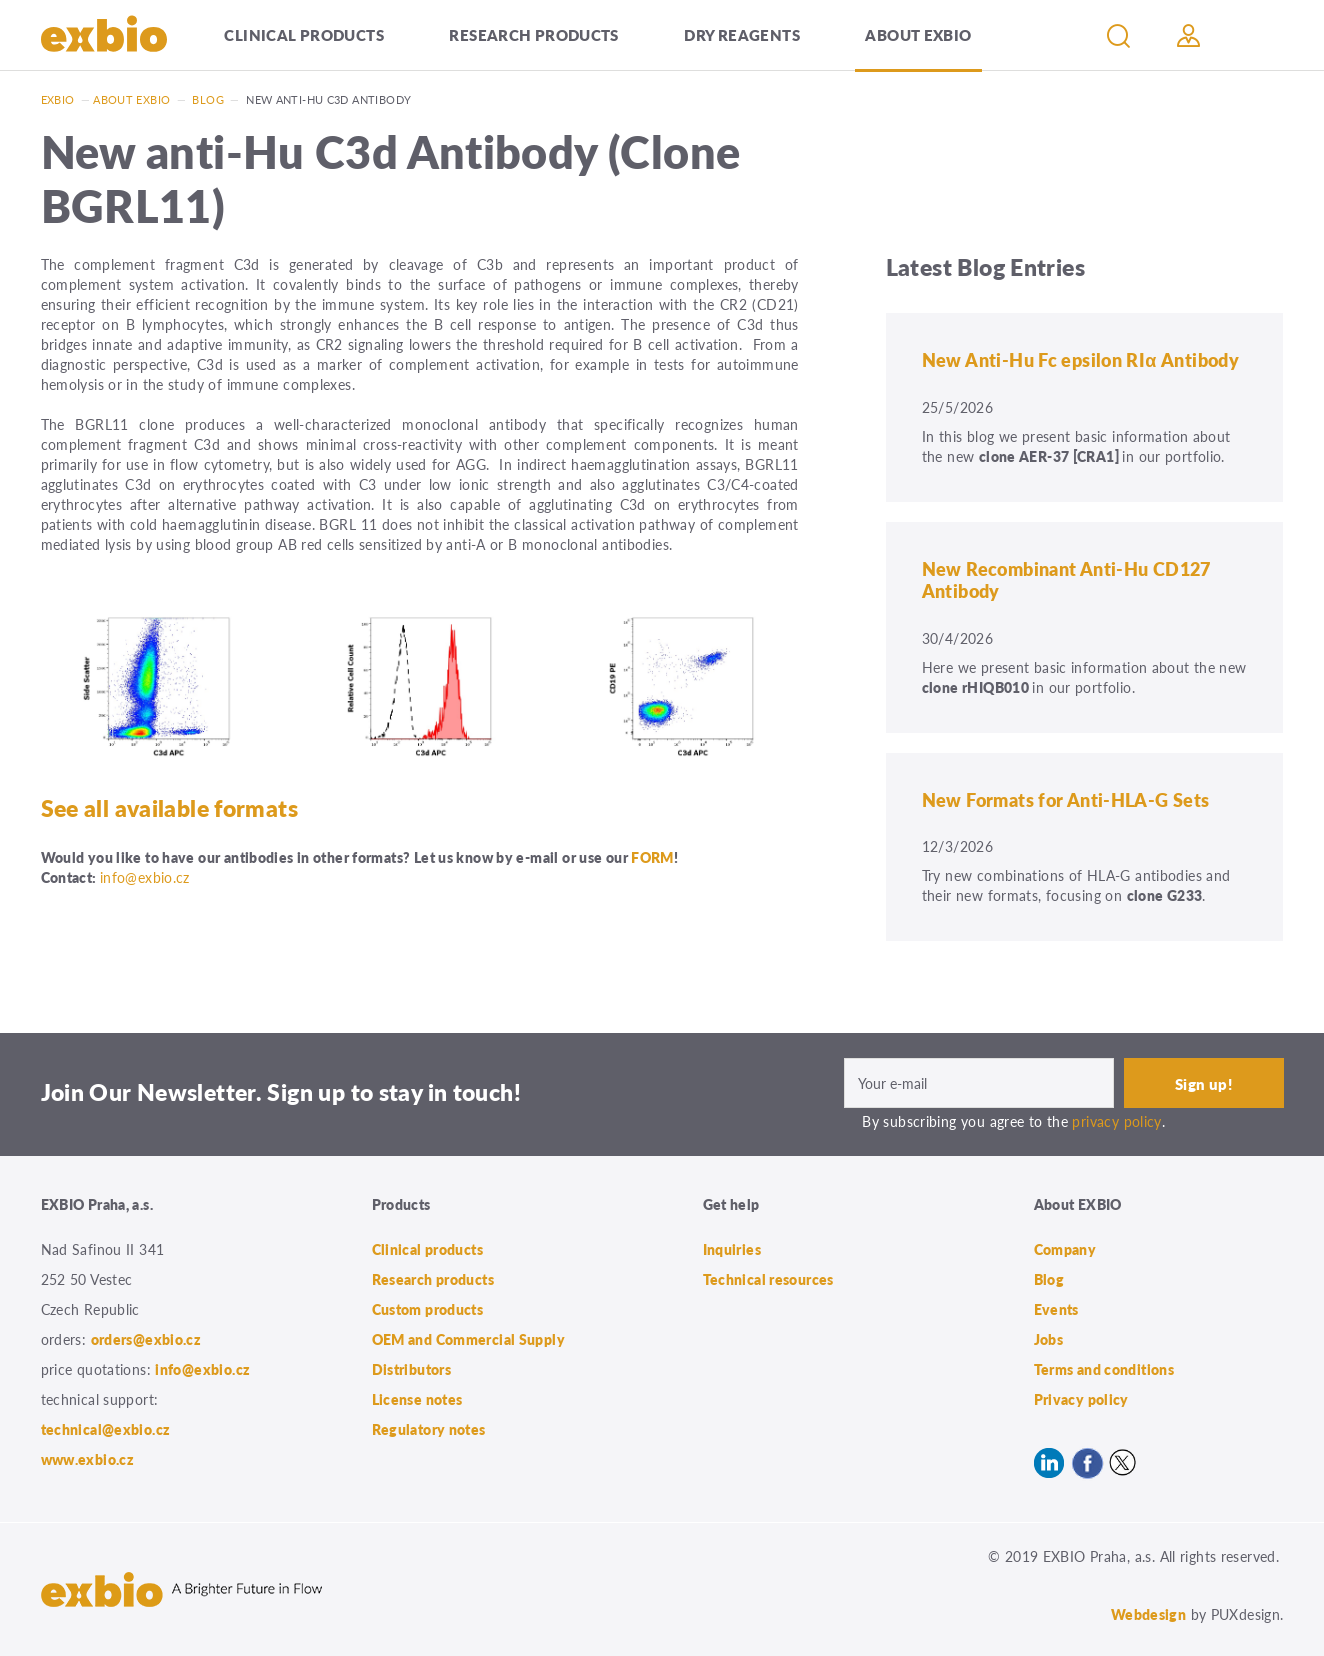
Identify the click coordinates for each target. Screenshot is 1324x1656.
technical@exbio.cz (106, 1429)
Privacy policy (1081, 1399)
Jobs (1049, 1339)
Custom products (428, 1309)
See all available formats (170, 808)
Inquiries (732, 1249)
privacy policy (1116, 1121)
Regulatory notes (429, 1429)
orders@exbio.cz (146, 1339)
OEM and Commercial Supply (469, 1339)
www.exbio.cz (88, 1459)
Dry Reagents (742, 34)
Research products (533, 34)
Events (1056, 1309)
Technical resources (768, 1279)
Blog (208, 99)
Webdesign (1148, 1614)
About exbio (131, 99)
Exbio (58, 99)
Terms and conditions (1104, 1369)
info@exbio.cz (145, 877)
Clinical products (303, 34)
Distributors (412, 1369)
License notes (417, 1399)
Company (1065, 1249)
